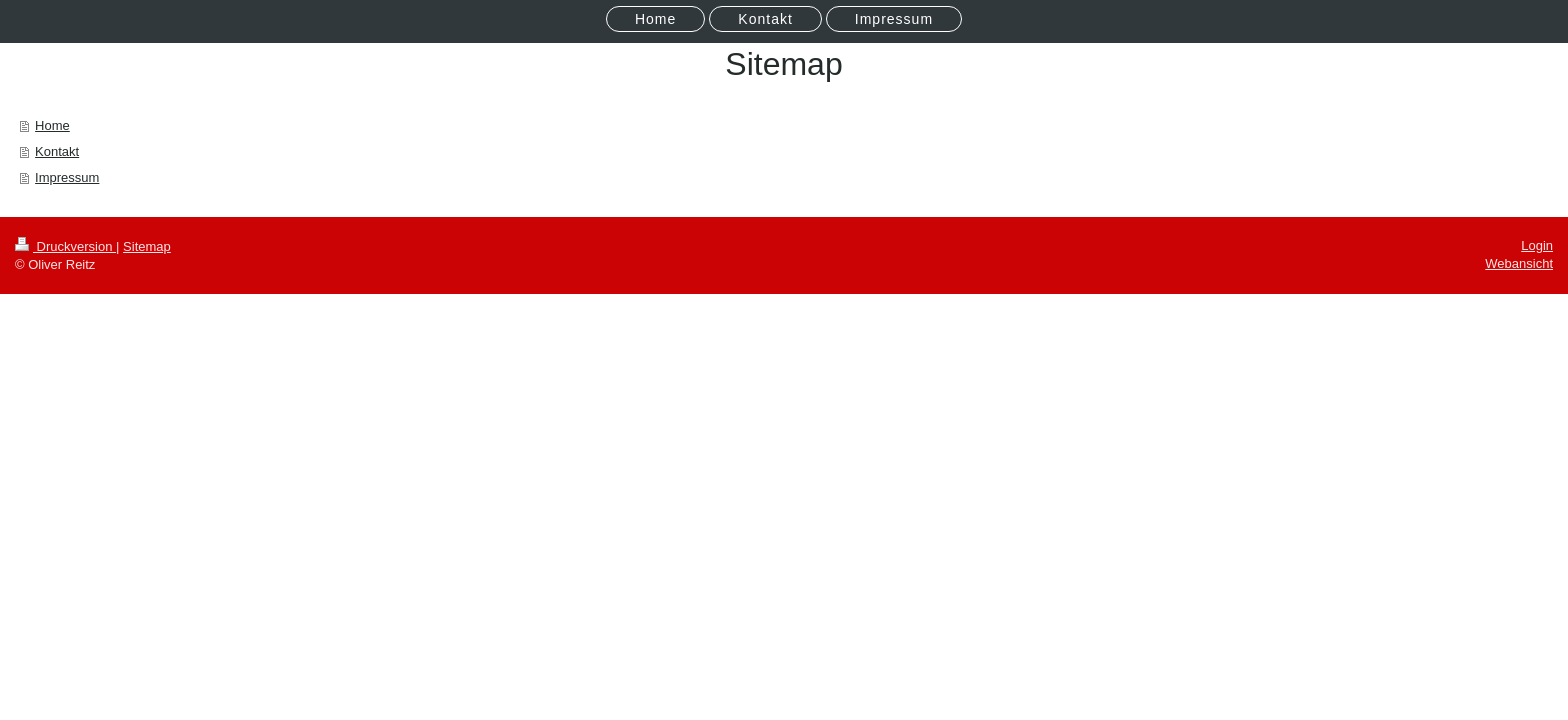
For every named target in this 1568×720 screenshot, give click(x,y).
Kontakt (57, 151)
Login (1537, 245)
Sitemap (147, 246)
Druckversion (65, 246)
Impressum (67, 177)
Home (52, 125)
